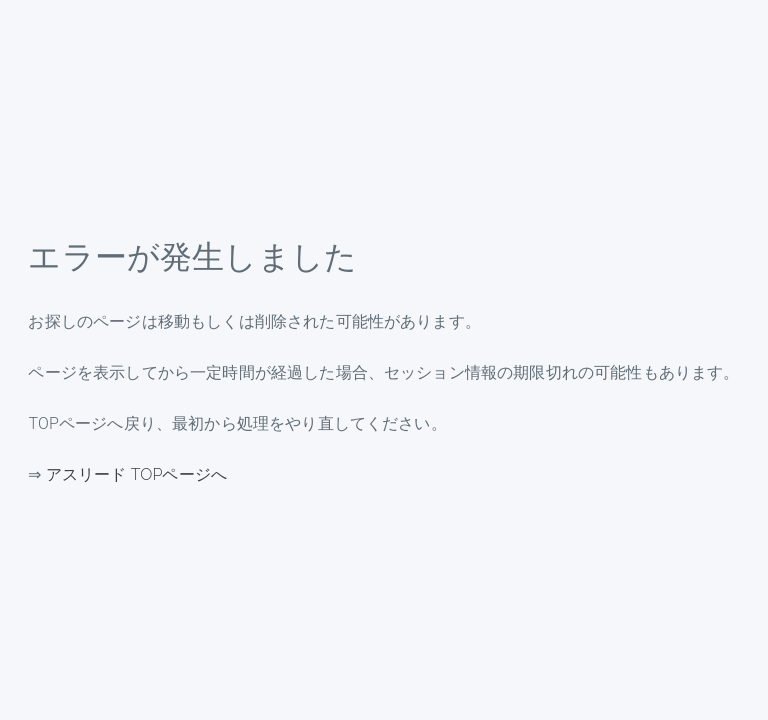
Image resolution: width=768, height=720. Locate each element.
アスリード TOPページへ (136, 474)
